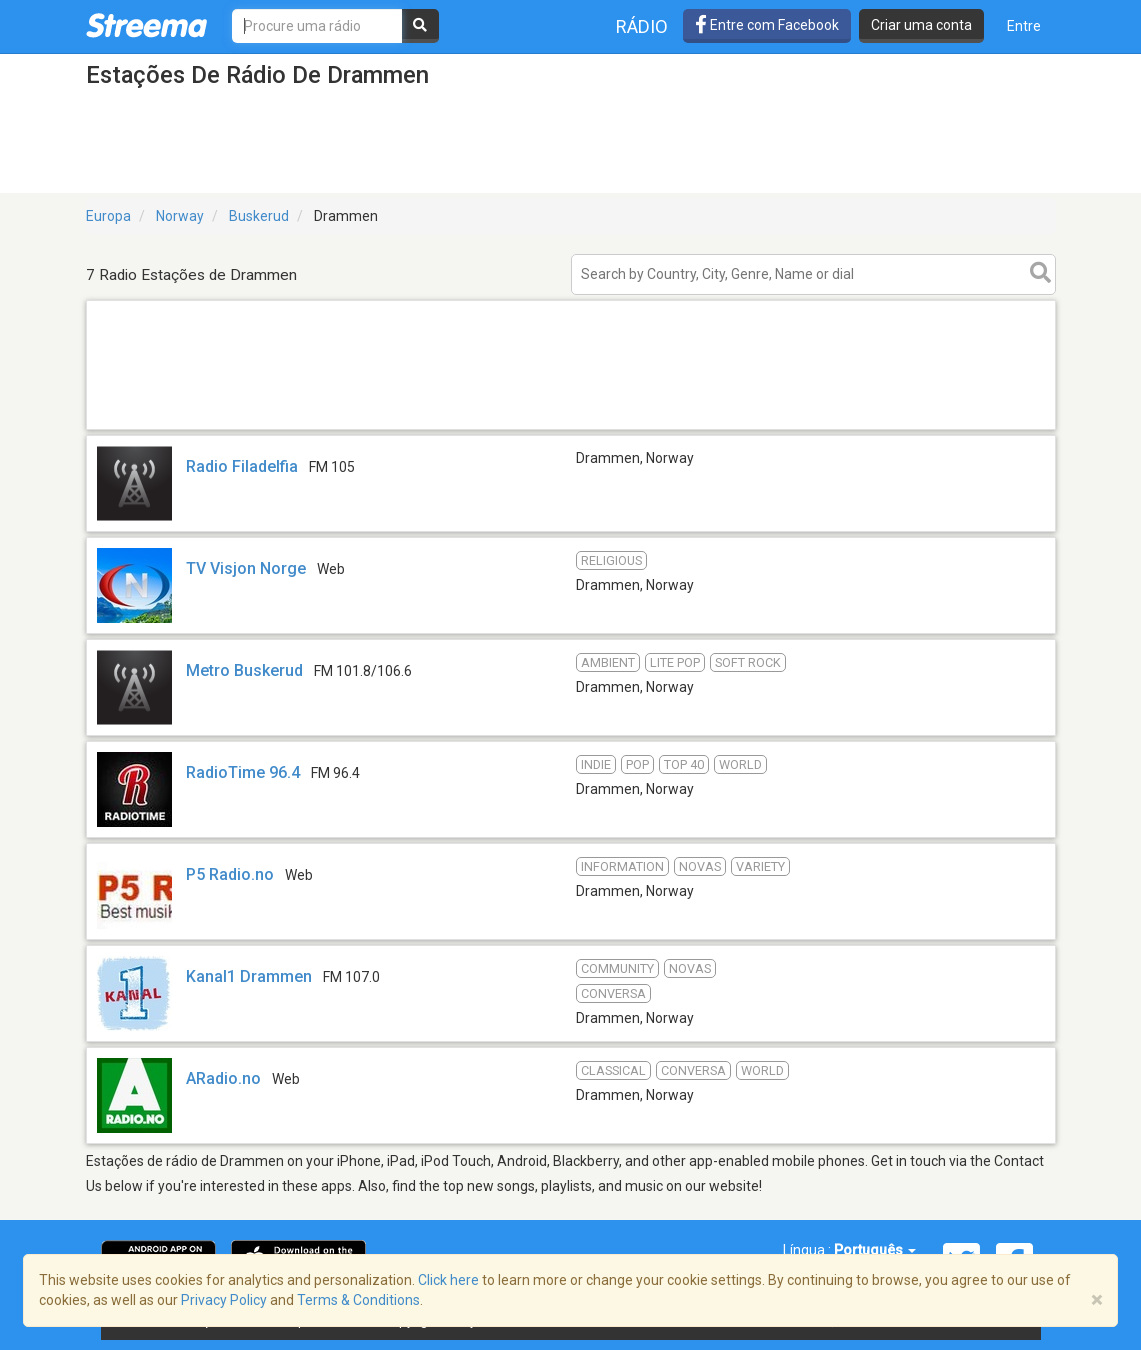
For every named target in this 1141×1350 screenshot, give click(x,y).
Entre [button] (1024, 26)
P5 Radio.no (230, 874)
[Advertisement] (571, 428)
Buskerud (259, 216)
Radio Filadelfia (242, 466)
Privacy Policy (224, 1300)
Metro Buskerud (244, 670)
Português (875, 1250)
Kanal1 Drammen (249, 976)
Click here (448, 1280)
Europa (108, 216)
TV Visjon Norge (246, 568)
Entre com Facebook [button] (767, 25)
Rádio (642, 26)
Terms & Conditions (358, 1300)
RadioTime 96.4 (243, 772)
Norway (180, 216)
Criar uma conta (921, 25)
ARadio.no (223, 1078)
